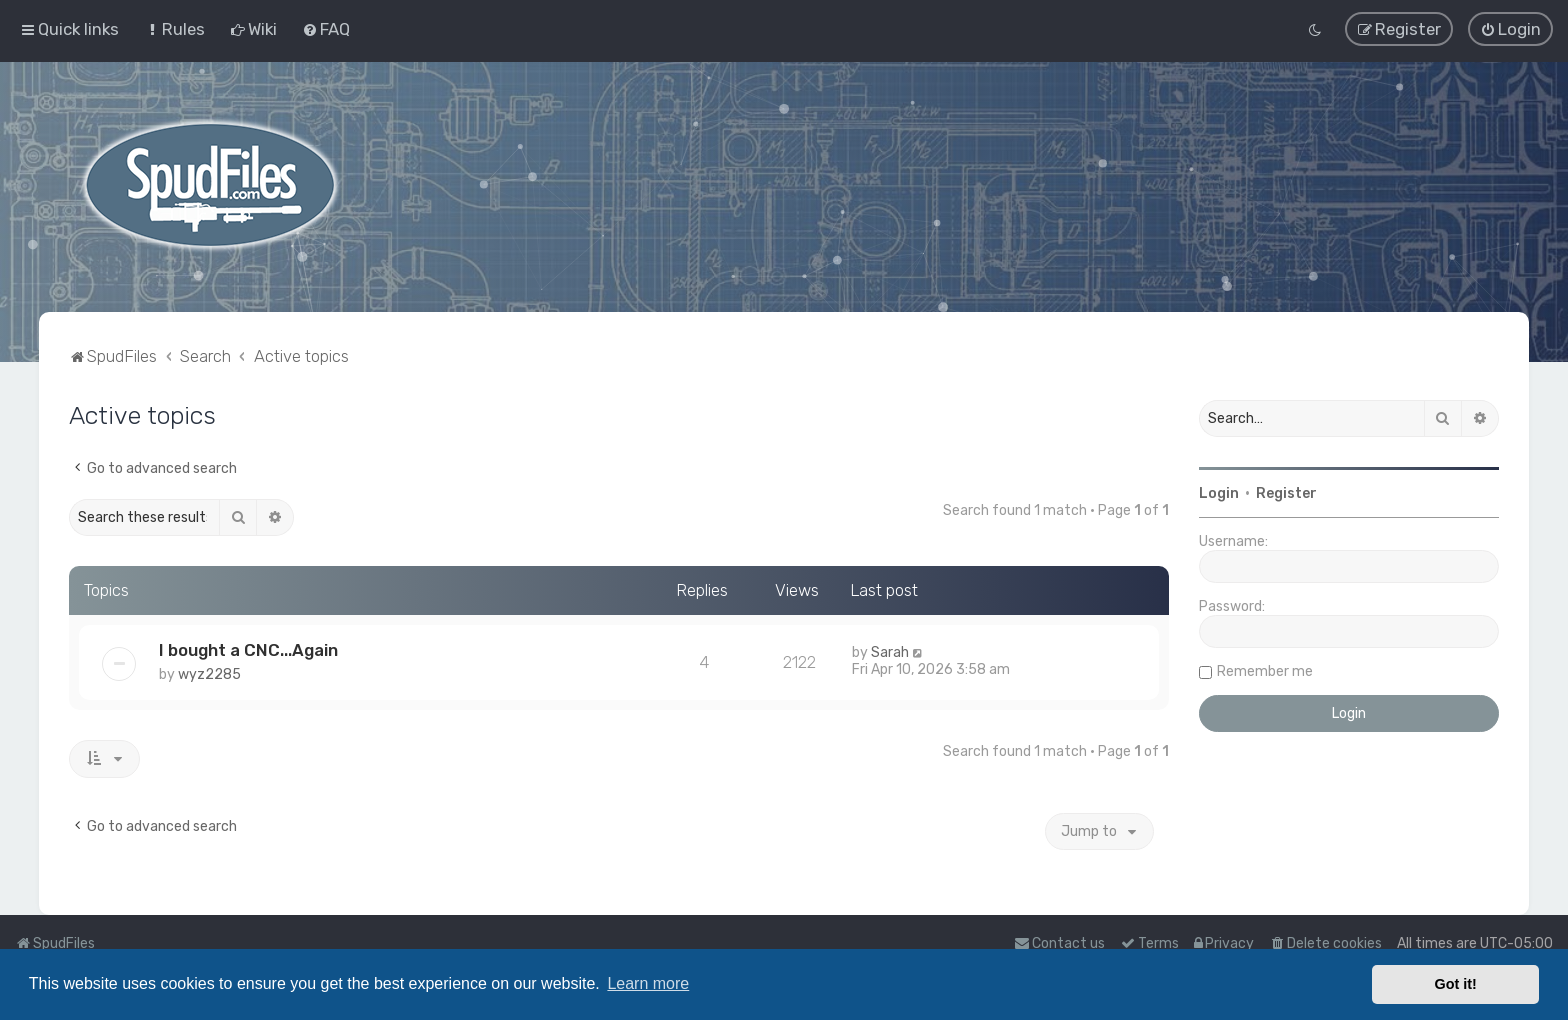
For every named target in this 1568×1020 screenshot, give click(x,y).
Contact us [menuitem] (1059, 943)
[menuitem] (174, 29)
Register (1286, 492)
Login (1219, 492)
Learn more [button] (648, 983)
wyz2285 (209, 673)
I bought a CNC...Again (248, 649)
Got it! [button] (1456, 984)
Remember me (1265, 670)
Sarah (890, 651)
